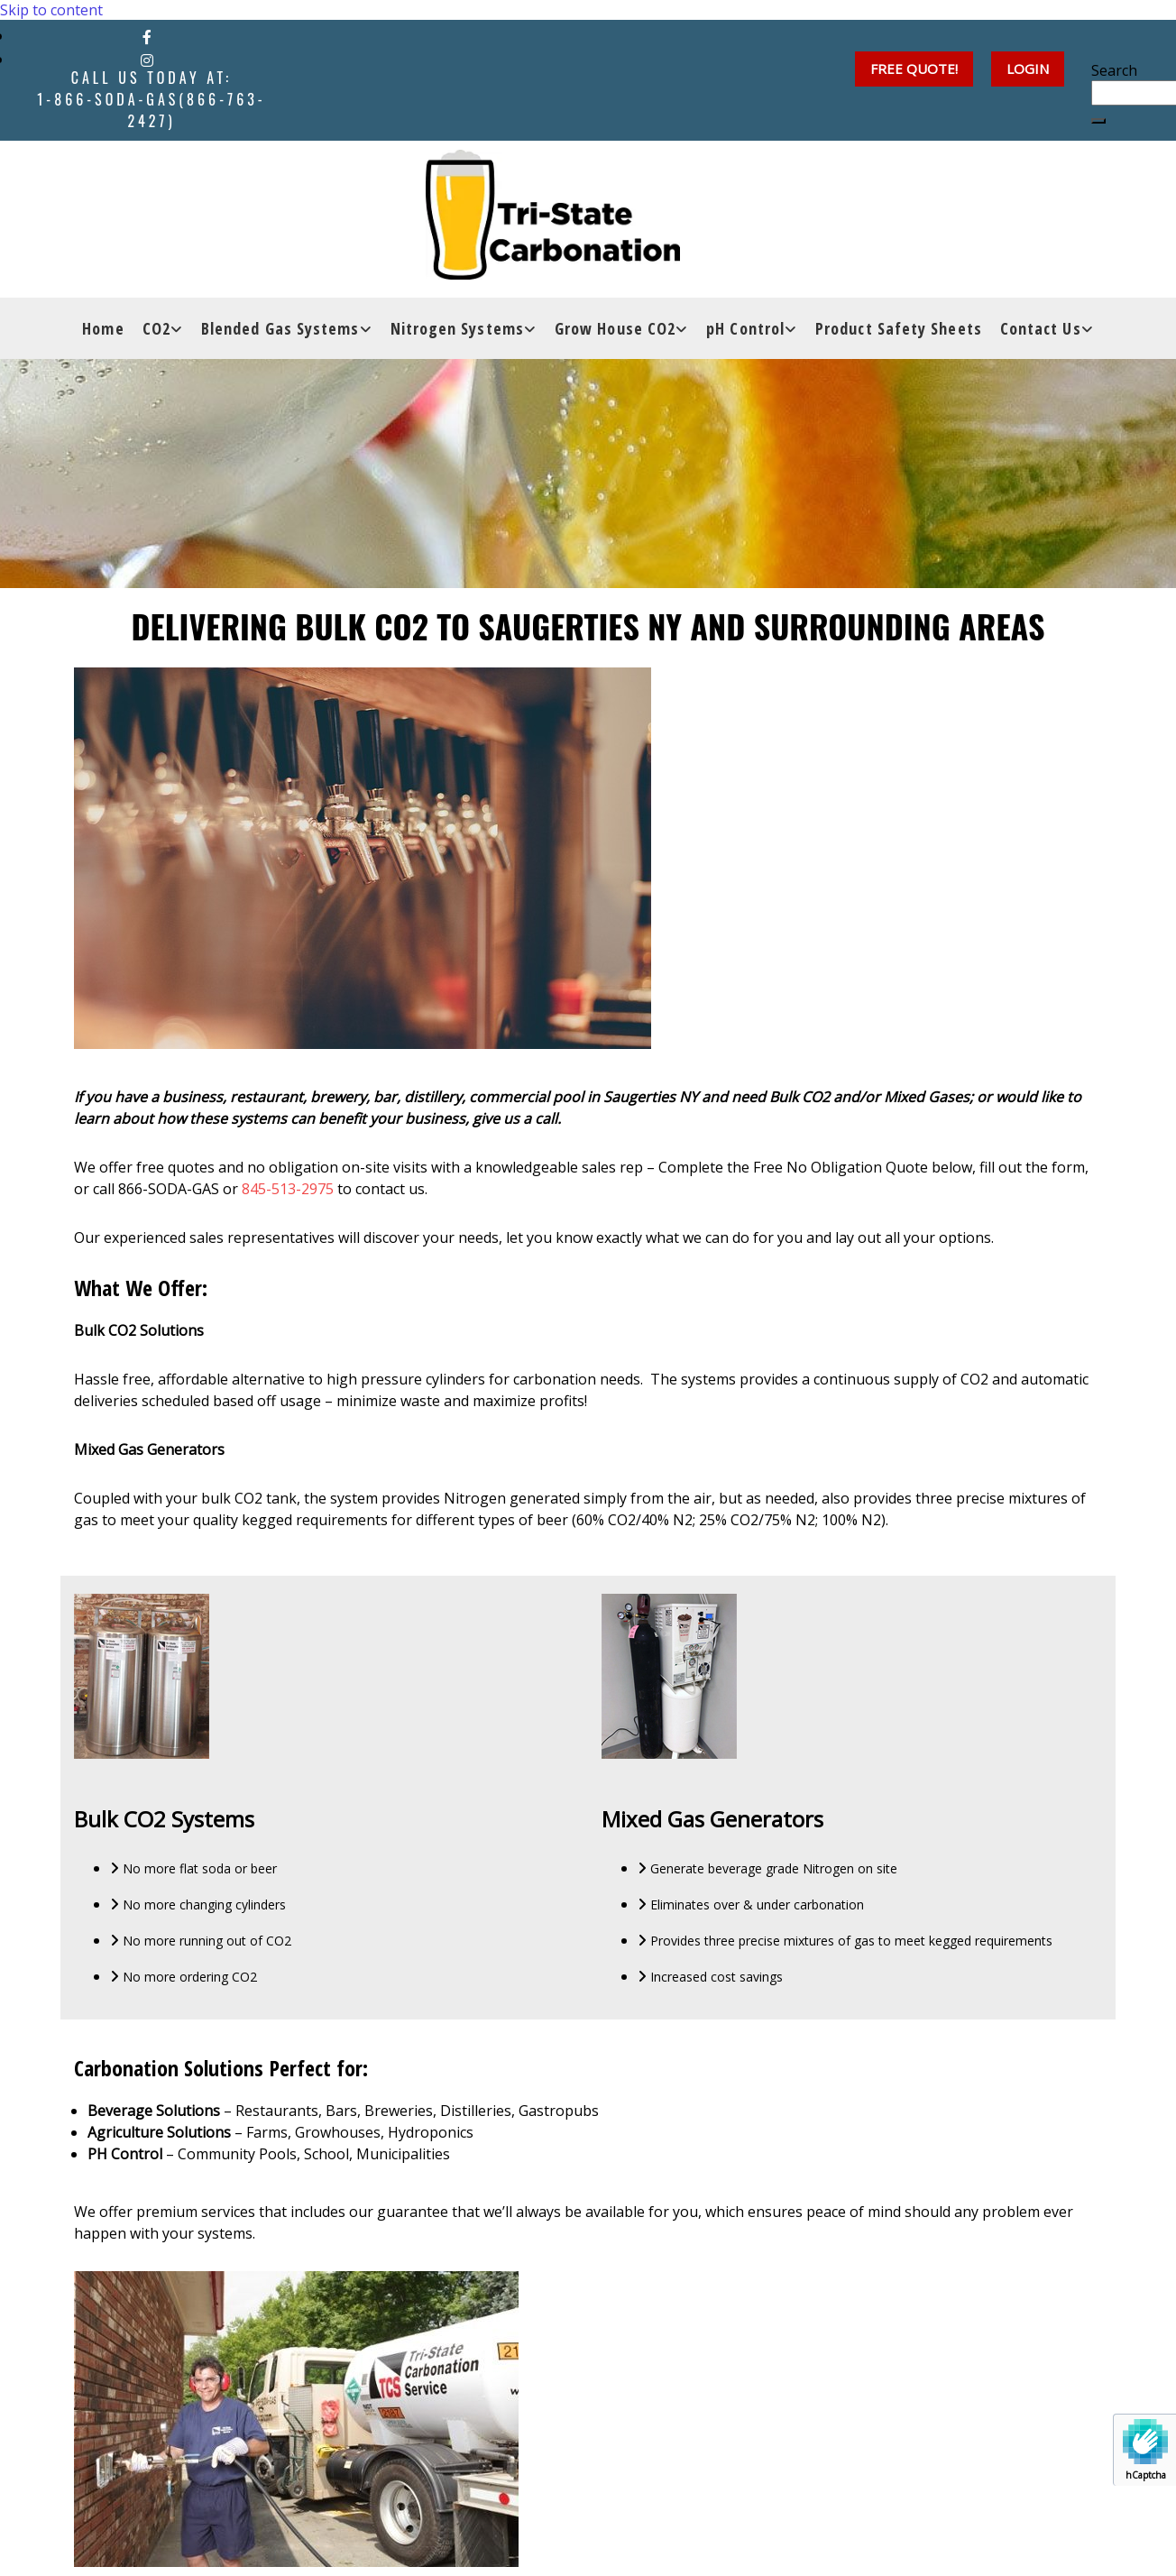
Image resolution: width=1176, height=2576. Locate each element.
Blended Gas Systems (280, 332)
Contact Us (1040, 332)
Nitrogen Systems (457, 332)
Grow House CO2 (615, 332)
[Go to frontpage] (555, 278)
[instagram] (147, 60)
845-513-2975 (288, 1189)
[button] (1027, 69)
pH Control (745, 332)
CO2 (156, 332)
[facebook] (147, 37)
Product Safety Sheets (898, 332)
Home (103, 332)
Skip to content (51, 10)
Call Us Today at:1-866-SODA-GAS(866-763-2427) (151, 99)
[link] (162, 332)
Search (1114, 70)
